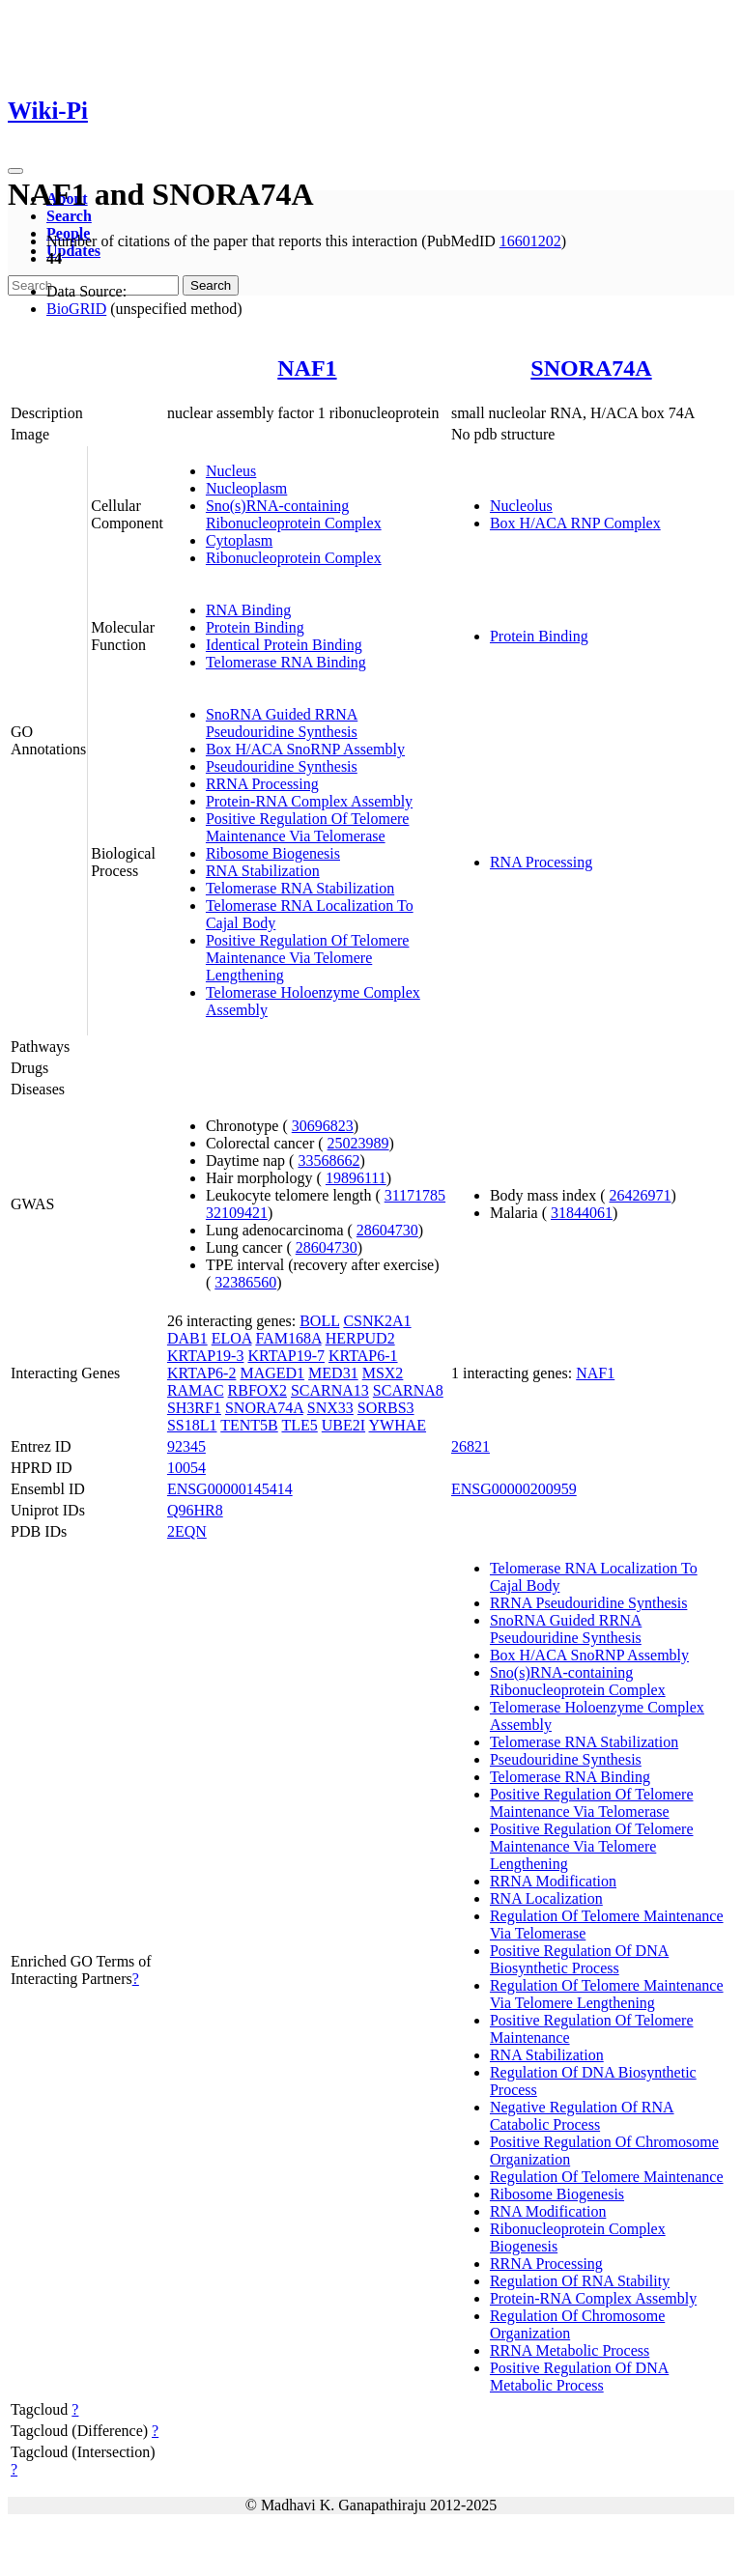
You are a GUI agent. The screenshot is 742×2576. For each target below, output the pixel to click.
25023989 (358, 1143)
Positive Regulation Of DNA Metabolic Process (579, 2376)
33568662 (328, 1160)
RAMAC (195, 1390)
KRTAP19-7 (286, 1355)
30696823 (323, 1126)
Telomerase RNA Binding (286, 662)
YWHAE (398, 1425)
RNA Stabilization (263, 871)
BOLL (319, 1321)
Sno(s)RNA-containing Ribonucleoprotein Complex (294, 514)
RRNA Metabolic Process (569, 2350)
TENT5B (249, 1425)
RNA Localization (546, 1898)
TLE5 (299, 1425)
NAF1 (306, 368)
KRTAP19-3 (205, 1355)
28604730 (387, 1230)
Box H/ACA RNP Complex (575, 523)
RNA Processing (541, 862)
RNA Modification (548, 2211)
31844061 (582, 1212)
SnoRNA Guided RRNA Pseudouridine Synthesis (281, 723)
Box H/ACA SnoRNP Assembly (305, 749)
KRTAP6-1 (363, 1355)
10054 (186, 1467)
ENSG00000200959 (514, 1489)
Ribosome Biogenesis (273, 853)
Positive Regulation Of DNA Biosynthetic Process (579, 1959)
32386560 (245, 1282)
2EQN (187, 1531)
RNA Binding (248, 610)
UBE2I (343, 1425)
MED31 (333, 1373)
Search (69, 216)
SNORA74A (590, 368)
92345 (186, 1446)
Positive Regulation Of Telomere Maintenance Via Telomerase (308, 827)
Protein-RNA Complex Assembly (309, 801)
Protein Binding (255, 627)
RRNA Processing (262, 784)
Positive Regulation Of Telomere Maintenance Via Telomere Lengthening (308, 957)
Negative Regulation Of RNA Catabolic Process (582, 2116)
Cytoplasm (239, 540)
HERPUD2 (360, 1338)
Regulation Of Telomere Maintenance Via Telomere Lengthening (607, 1994)
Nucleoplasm (246, 488)
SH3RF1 (194, 1408)
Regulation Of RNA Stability (580, 2281)
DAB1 (187, 1338)
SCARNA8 (408, 1390)
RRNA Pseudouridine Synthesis (588, 1603)
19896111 (356, 1178)
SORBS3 (385, 1408)
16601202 (530, 241)
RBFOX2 (257, 1390)
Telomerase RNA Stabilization (300, 888)
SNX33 (330, 1408)
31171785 (415, 1195)
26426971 (640, 1195)
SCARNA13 (330, 1390)
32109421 (237, 1212)
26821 (470, 1446)
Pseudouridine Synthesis (281, 766)
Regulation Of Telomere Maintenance (607, 2176)
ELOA (232, 1338)
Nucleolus (521, 505)
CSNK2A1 (377, 1321)
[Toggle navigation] (15, 171)
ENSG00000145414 (230, 1489)
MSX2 (383, 1373)
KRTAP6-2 (202, 1373)
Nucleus (231, 471)
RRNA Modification (553, 1881)
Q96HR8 (195, 1510)
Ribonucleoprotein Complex (294, 558)
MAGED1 (272, 1373)
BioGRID (76, 308)
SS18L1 (192, 1425)
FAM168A (288, 1338)
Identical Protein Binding (284, 645)
